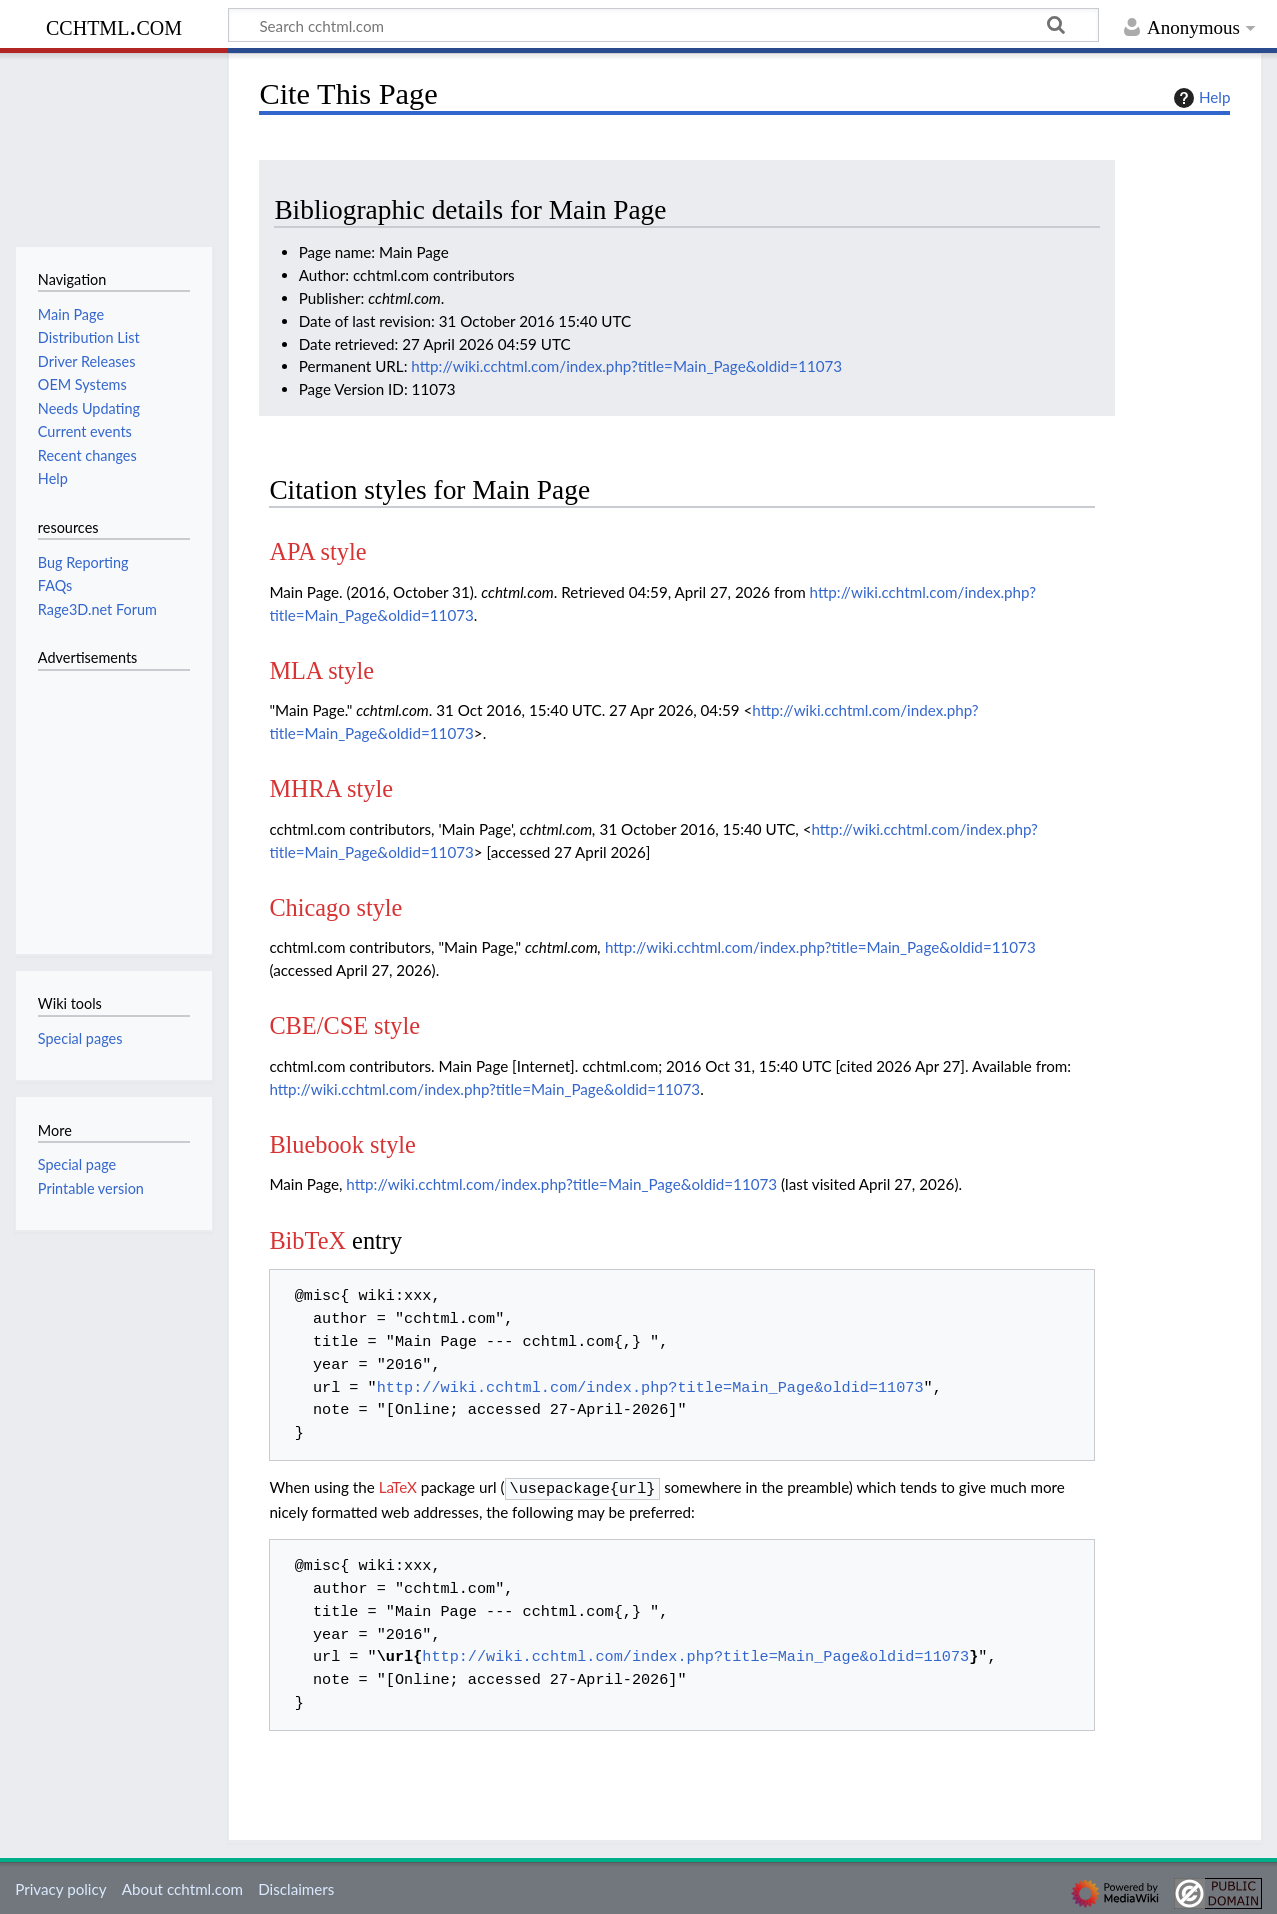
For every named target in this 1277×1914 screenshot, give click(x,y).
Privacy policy (60, 1887)
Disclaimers (296, 1887)
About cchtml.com (182, 1887)
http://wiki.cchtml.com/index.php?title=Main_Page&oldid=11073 (626, 366)
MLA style (321, 670)
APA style (317, 551)
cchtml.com (114, 25)
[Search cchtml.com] (663, 25)
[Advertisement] (98, 801)
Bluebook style (342, 1144)
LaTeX (398, 1487)
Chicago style (335, 907)
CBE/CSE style (344, 1025)
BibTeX (307, 1240)
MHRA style (331, 788)
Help (1199, 98)
